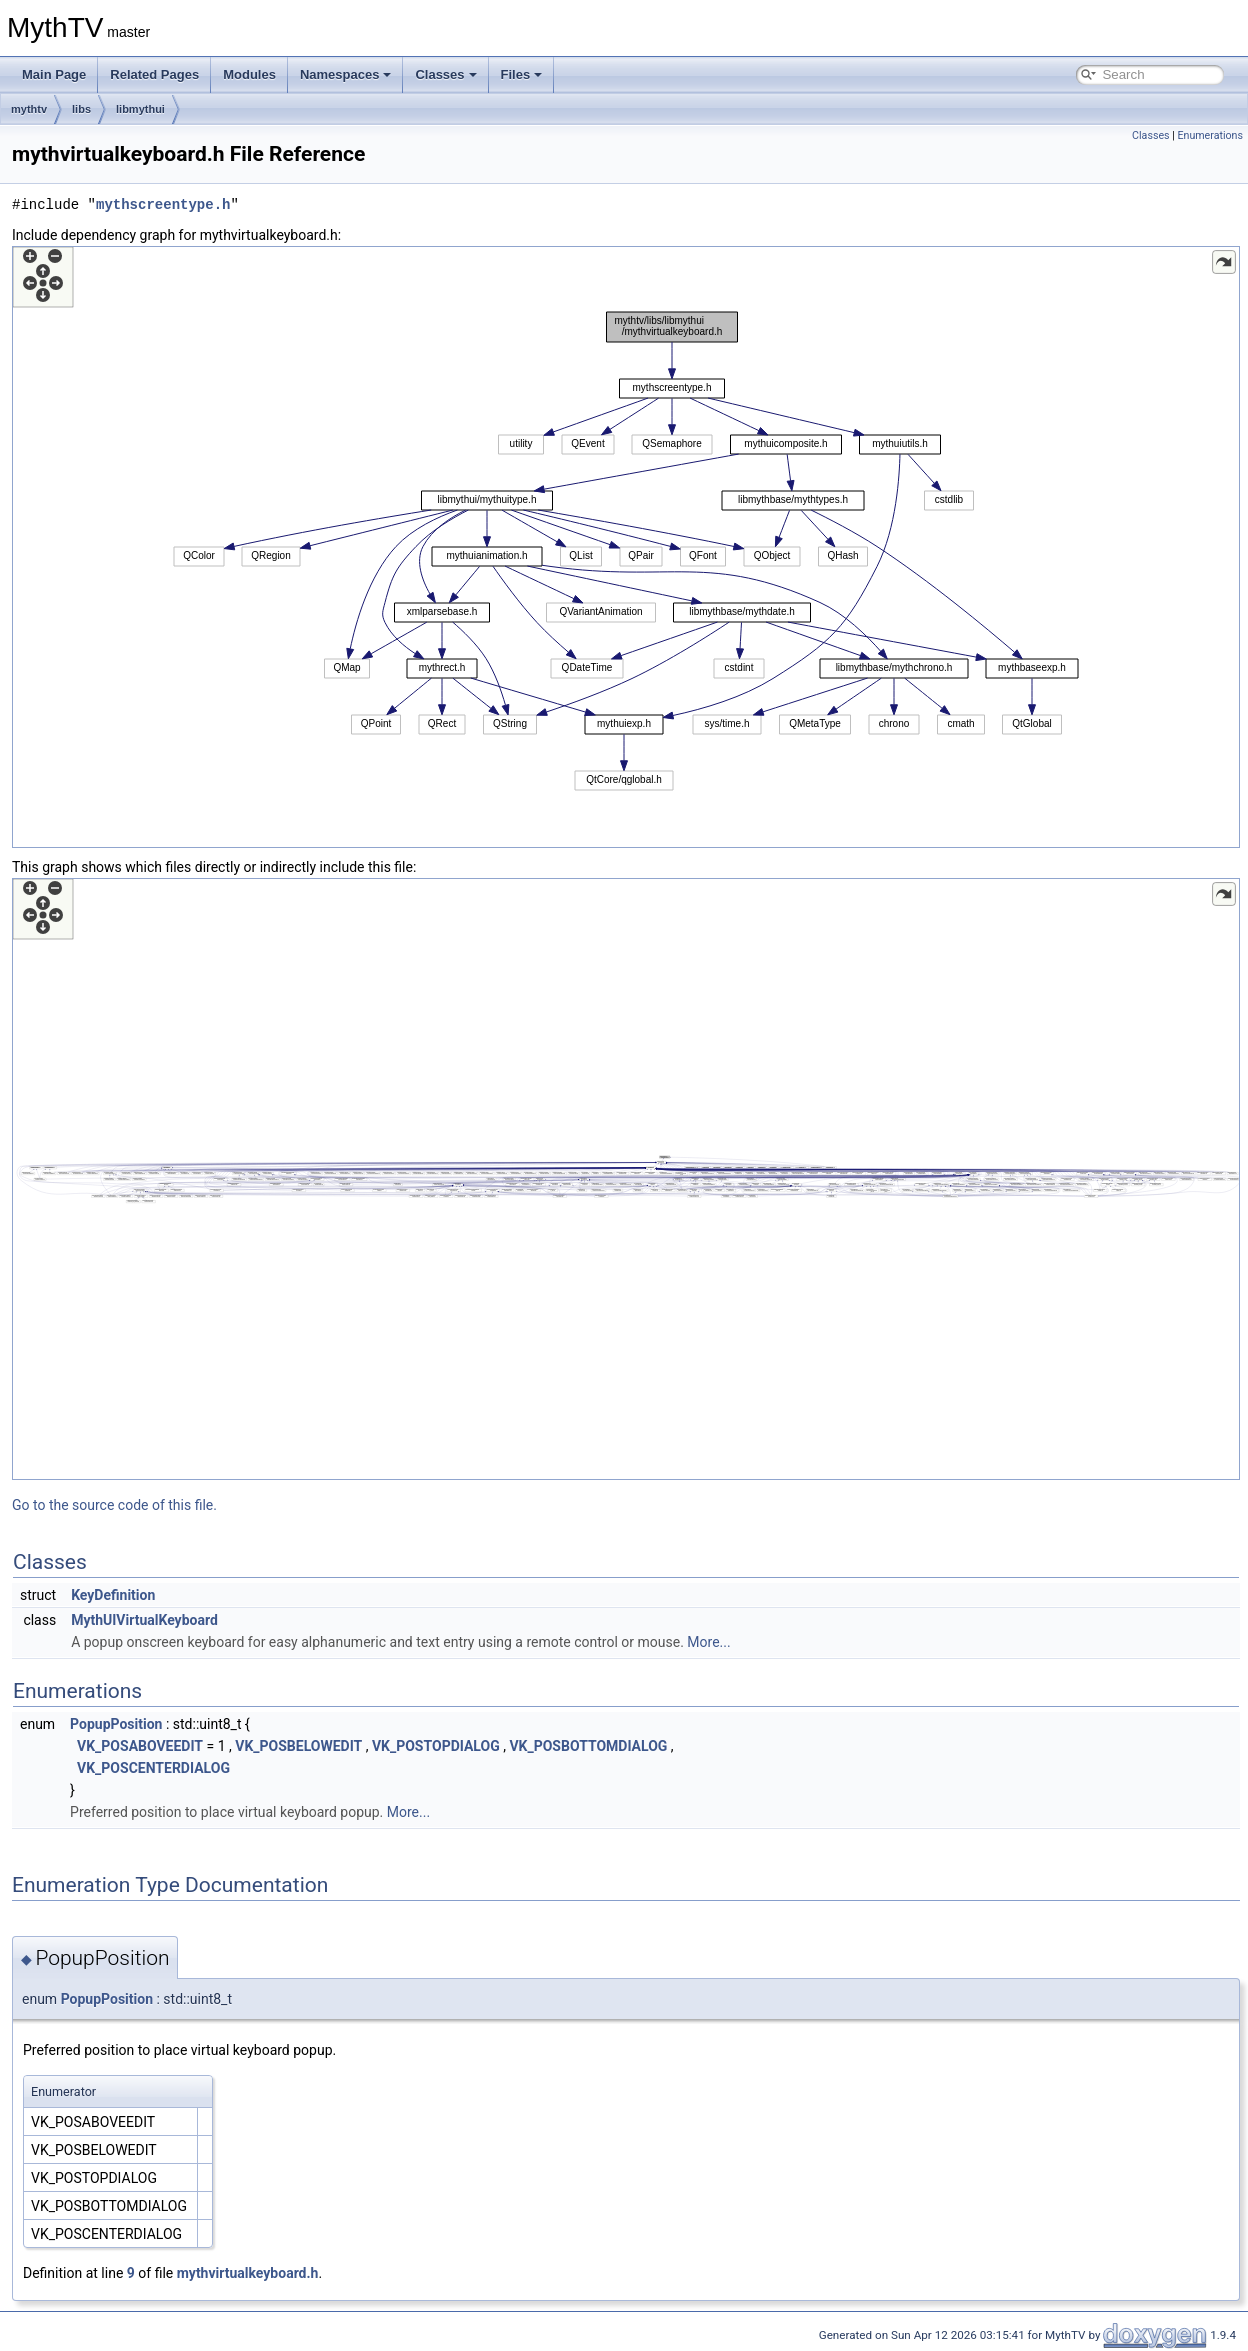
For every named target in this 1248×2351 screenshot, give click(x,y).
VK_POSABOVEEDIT (140, 1746)
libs (81, 109)
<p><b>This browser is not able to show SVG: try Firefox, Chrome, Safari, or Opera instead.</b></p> (626, 547)
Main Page (54, 74)
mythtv (29, 109)
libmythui (140, 109)
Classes (445, 74)
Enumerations (1210, 135)
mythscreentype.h (163, 204)
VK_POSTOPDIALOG (436, 1746)
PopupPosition (116, 1724)
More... (708, 1642)
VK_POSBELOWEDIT (298, 1746)
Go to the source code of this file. (114, 1505)
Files (522, 74)
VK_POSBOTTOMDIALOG (588, 1746)
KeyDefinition (113, 1595)
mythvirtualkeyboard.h (248, 2273)
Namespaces (346, 74)
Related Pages (154, 74)
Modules (249, 74)
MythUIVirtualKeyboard (144, 1620)
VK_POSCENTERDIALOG (153, 1768)
